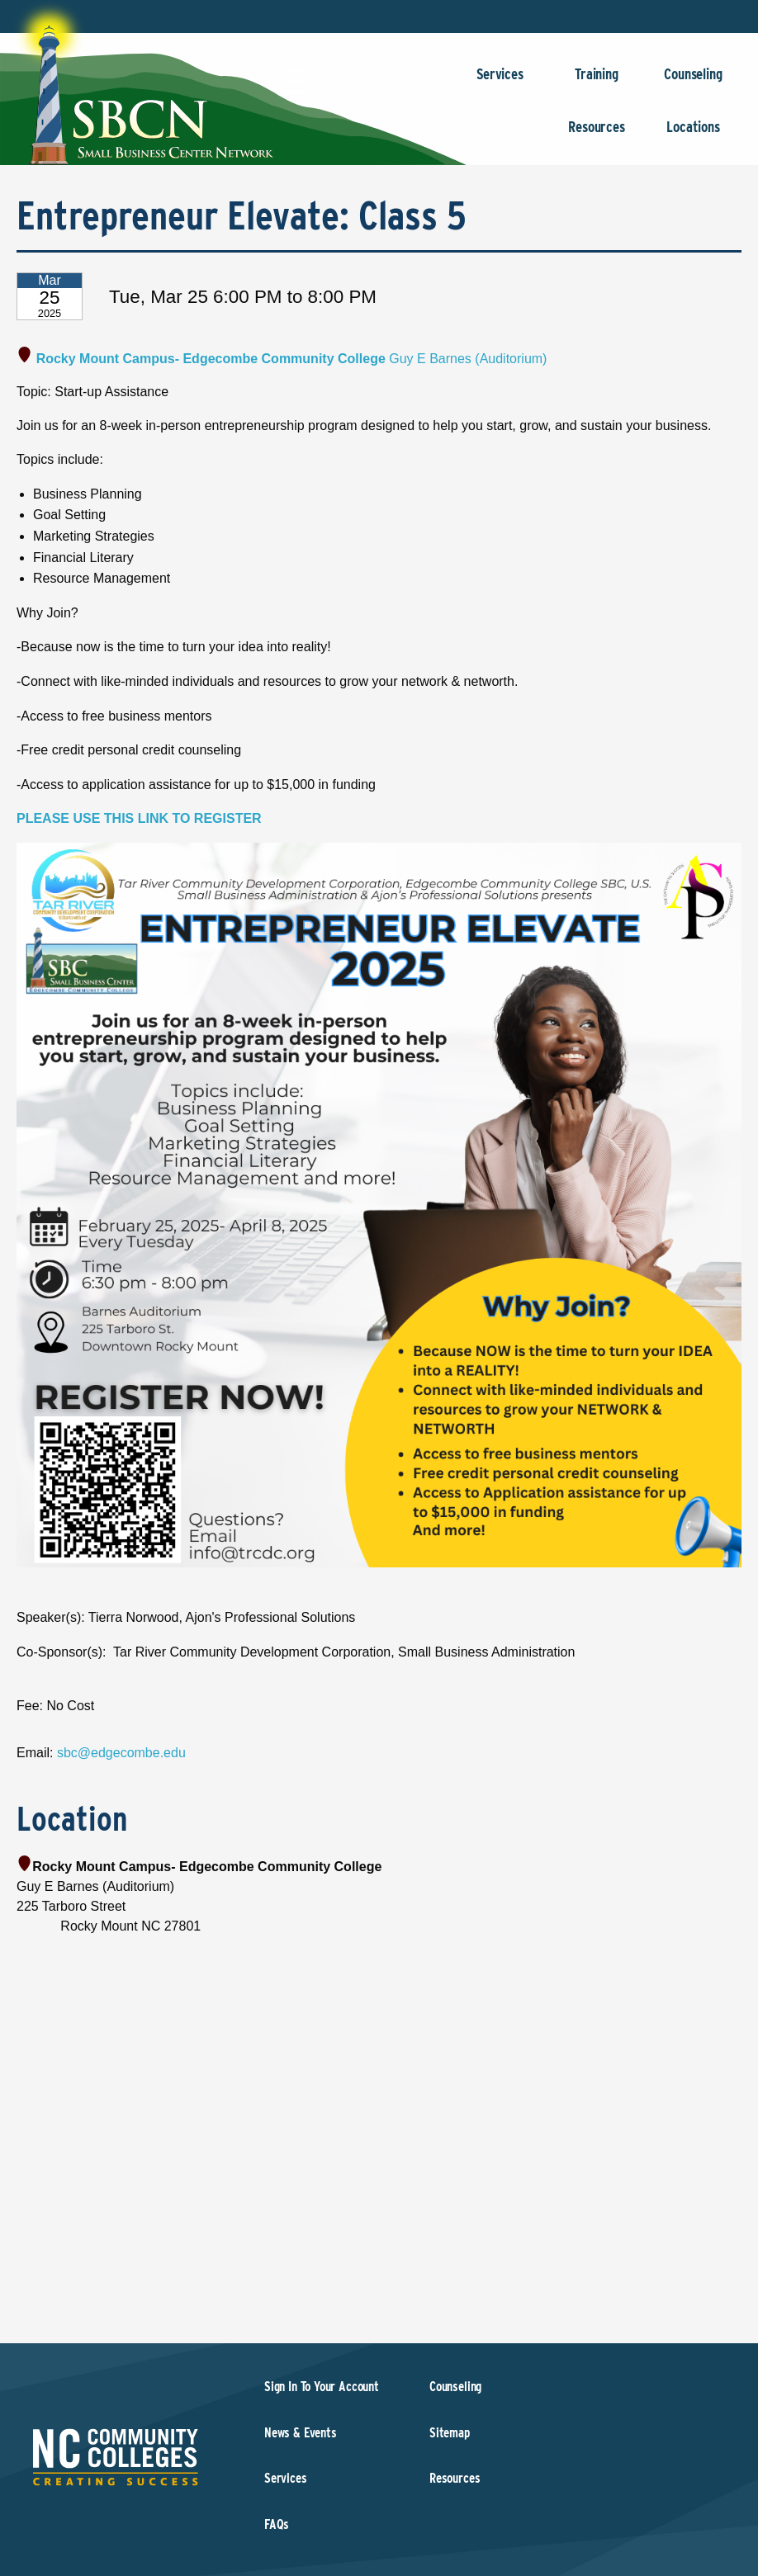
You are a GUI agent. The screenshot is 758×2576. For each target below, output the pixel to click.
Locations (693, 135)
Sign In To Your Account (321, 2386)
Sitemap (449, 2433)
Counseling (693, 82)
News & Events (300, 2433)
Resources (597, 135)
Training (597, 82)
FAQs (276, 2524)
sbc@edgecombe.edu (121, 1753)
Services (500, 82)
